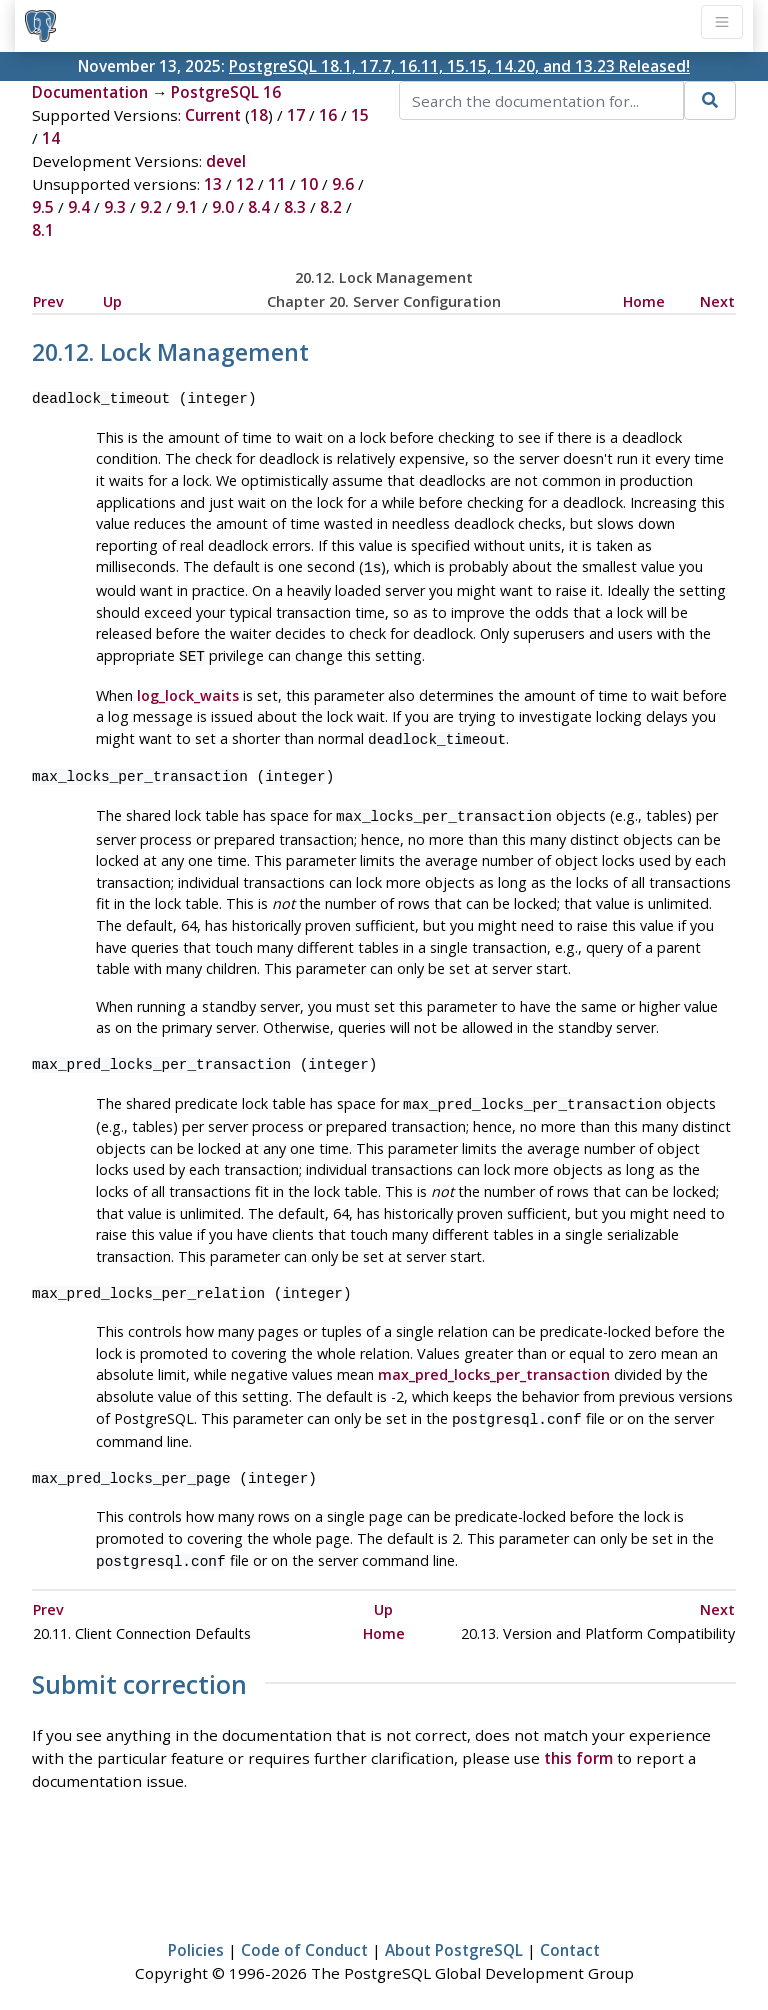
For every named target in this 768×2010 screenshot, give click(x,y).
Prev (48, 301)
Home (644, 301)
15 (360, 115)
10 (309, 184)
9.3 (115, 207)
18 (259, 115)
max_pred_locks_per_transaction (494, 1364)
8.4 (259, 207)
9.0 (223, 207)
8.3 (295, 207)
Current (213, 115)
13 (213, 184)
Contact (570, 1936)
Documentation (90, 92)
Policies (196, 1936)
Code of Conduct (304, 1936)
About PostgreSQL (454, 1936)
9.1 (187, 207)
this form (578, 1744)
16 (328, 115)
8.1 (43, 230)
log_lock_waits (188, 691)
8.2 (331, 207)
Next (717, 301)
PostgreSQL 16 (226, 92)
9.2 (151, 207)
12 (245, 184)
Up (112, 301)
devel (226, 161)
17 (296, 115)
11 (277, 184)
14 (51, 138)
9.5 (43, 207)
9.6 (343, 184)
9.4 (79, 207)
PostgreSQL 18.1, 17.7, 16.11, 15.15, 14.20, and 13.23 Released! (459, 66)
